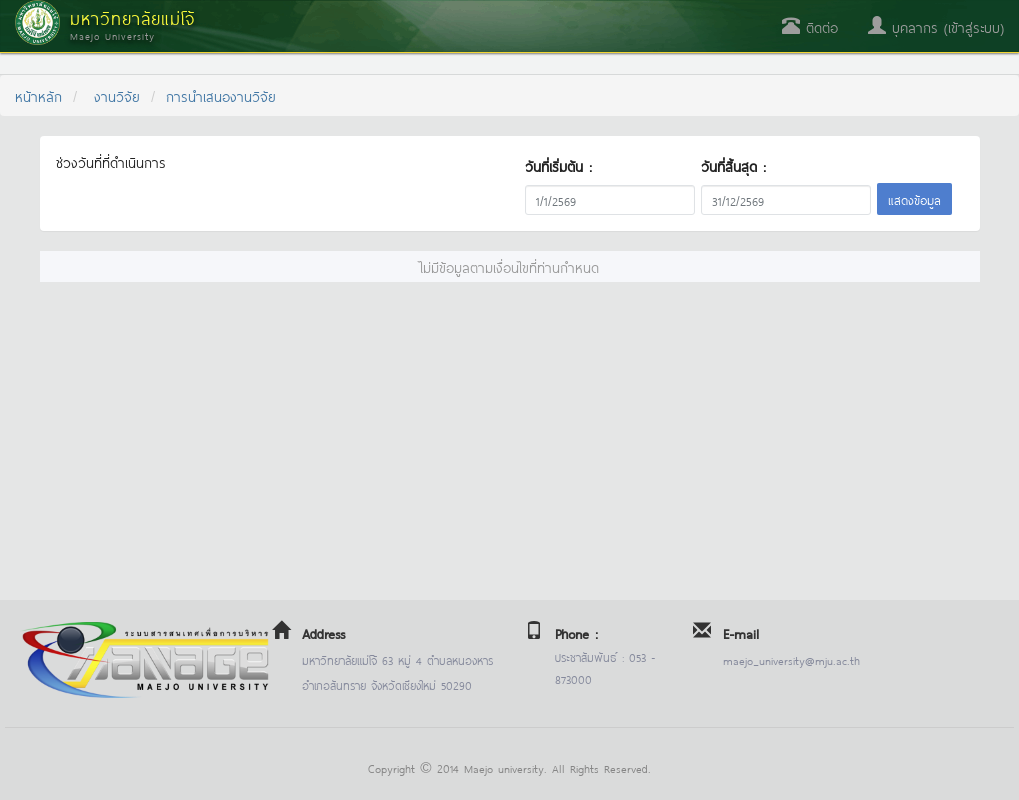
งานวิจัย (117, 95)
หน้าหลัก (38, 95)
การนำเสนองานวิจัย (221, 95)
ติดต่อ (810, 26)
